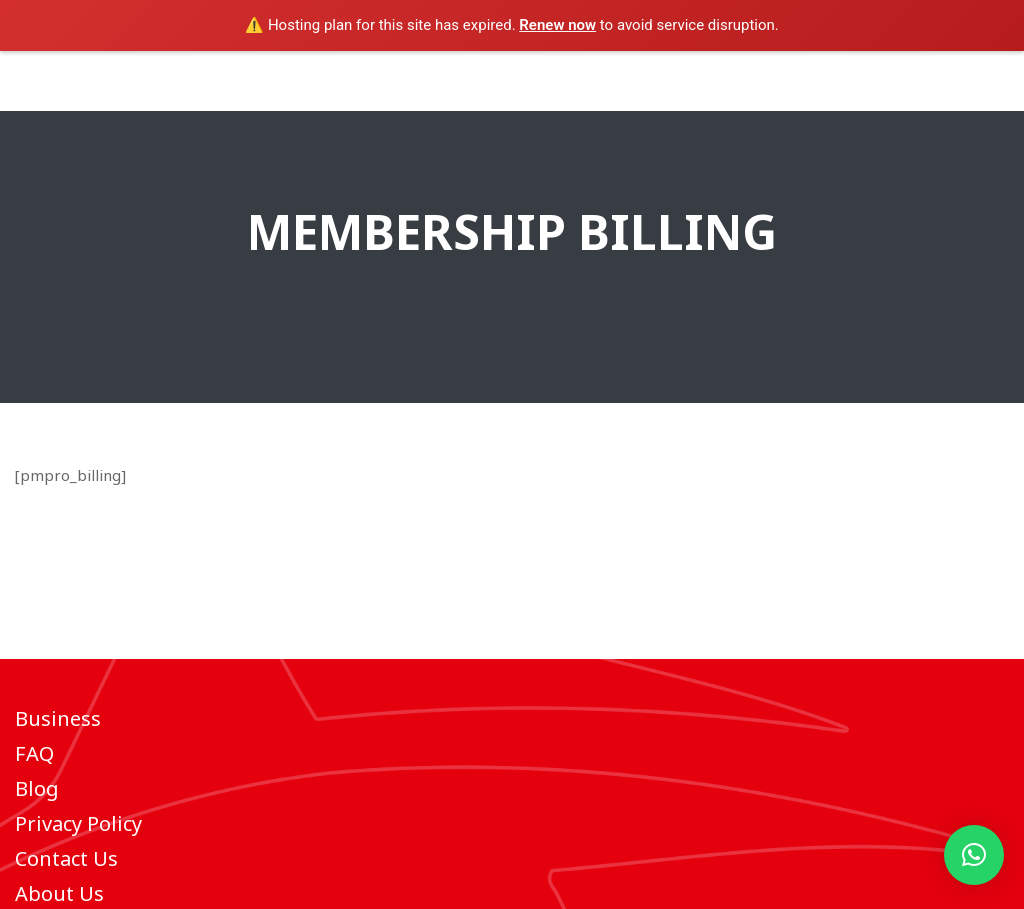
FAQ (34, 753)
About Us (59, 893)
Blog (37, 788)
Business (58, 718)
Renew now (557, 25)
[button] (974, 855)
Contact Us (66, 858)
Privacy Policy (78, 823)
